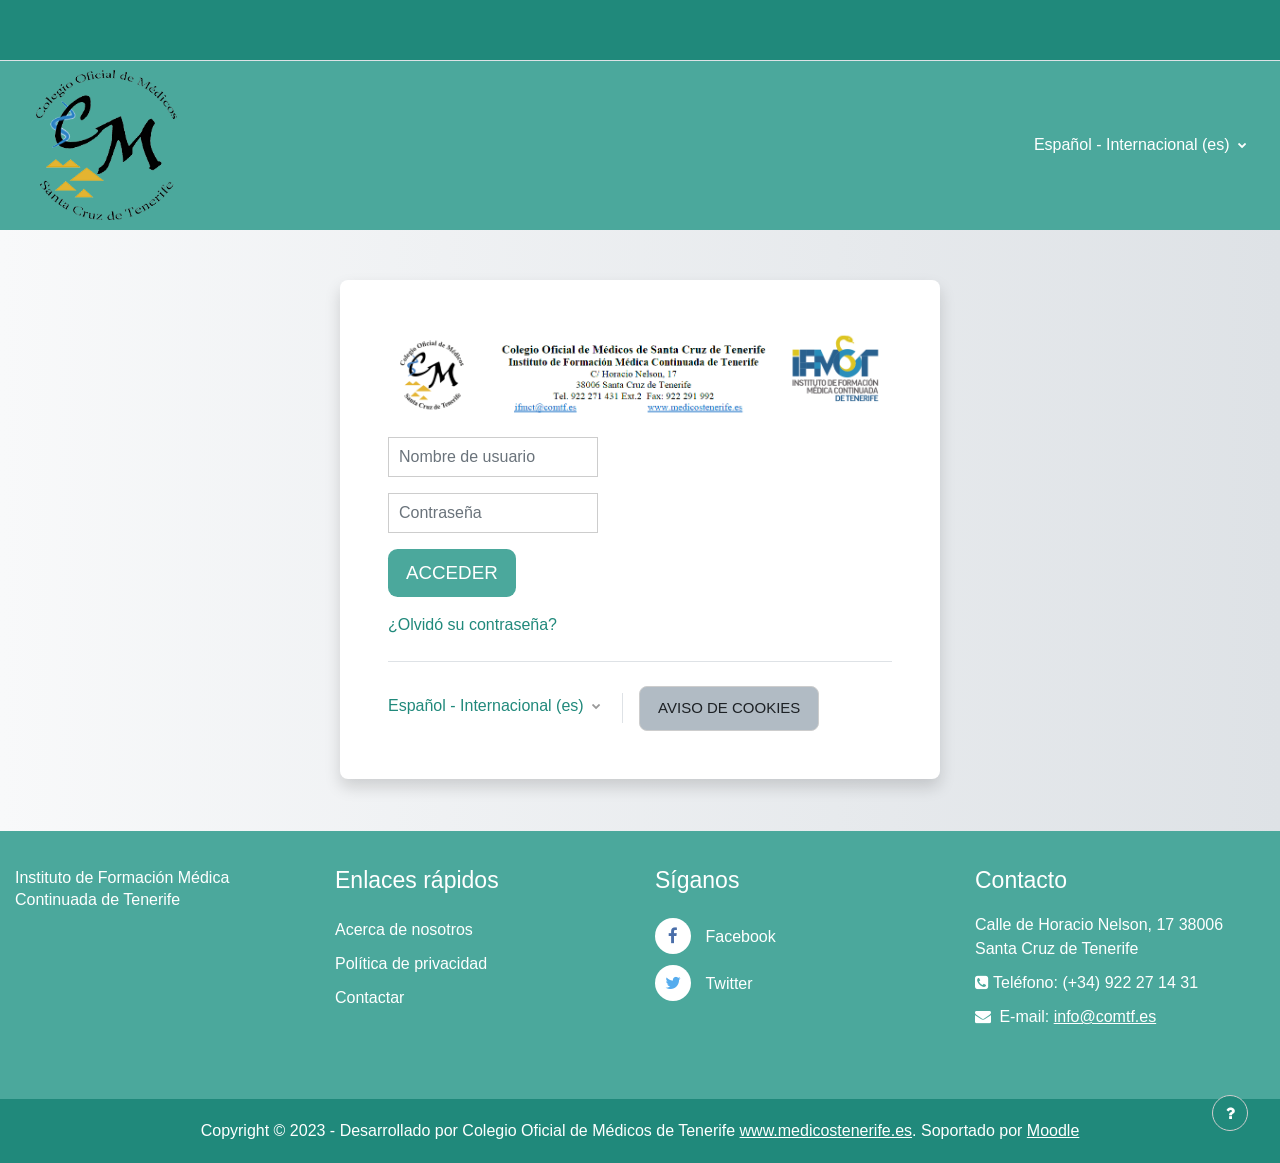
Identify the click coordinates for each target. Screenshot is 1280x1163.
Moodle (1053, 1130)
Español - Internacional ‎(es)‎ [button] (488, 705)
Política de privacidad (411, 963)
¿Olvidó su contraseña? (472, 624)
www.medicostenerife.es (826, 1130)
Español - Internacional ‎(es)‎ (1134, 144)
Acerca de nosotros (404, 929)
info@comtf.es (1105, 1016)
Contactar (369, 997)
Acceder (452, 572)
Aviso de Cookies (729, 707)
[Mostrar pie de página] (1230, 1113)
